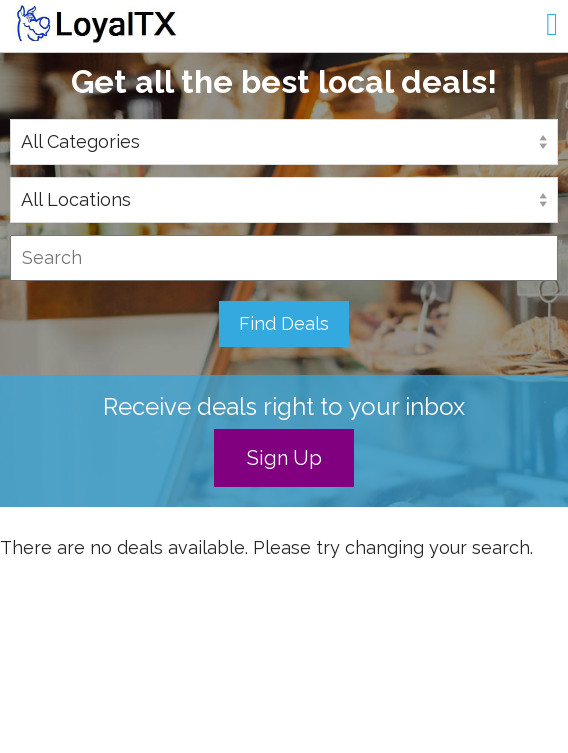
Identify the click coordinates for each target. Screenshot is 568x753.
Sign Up (284, 458)
